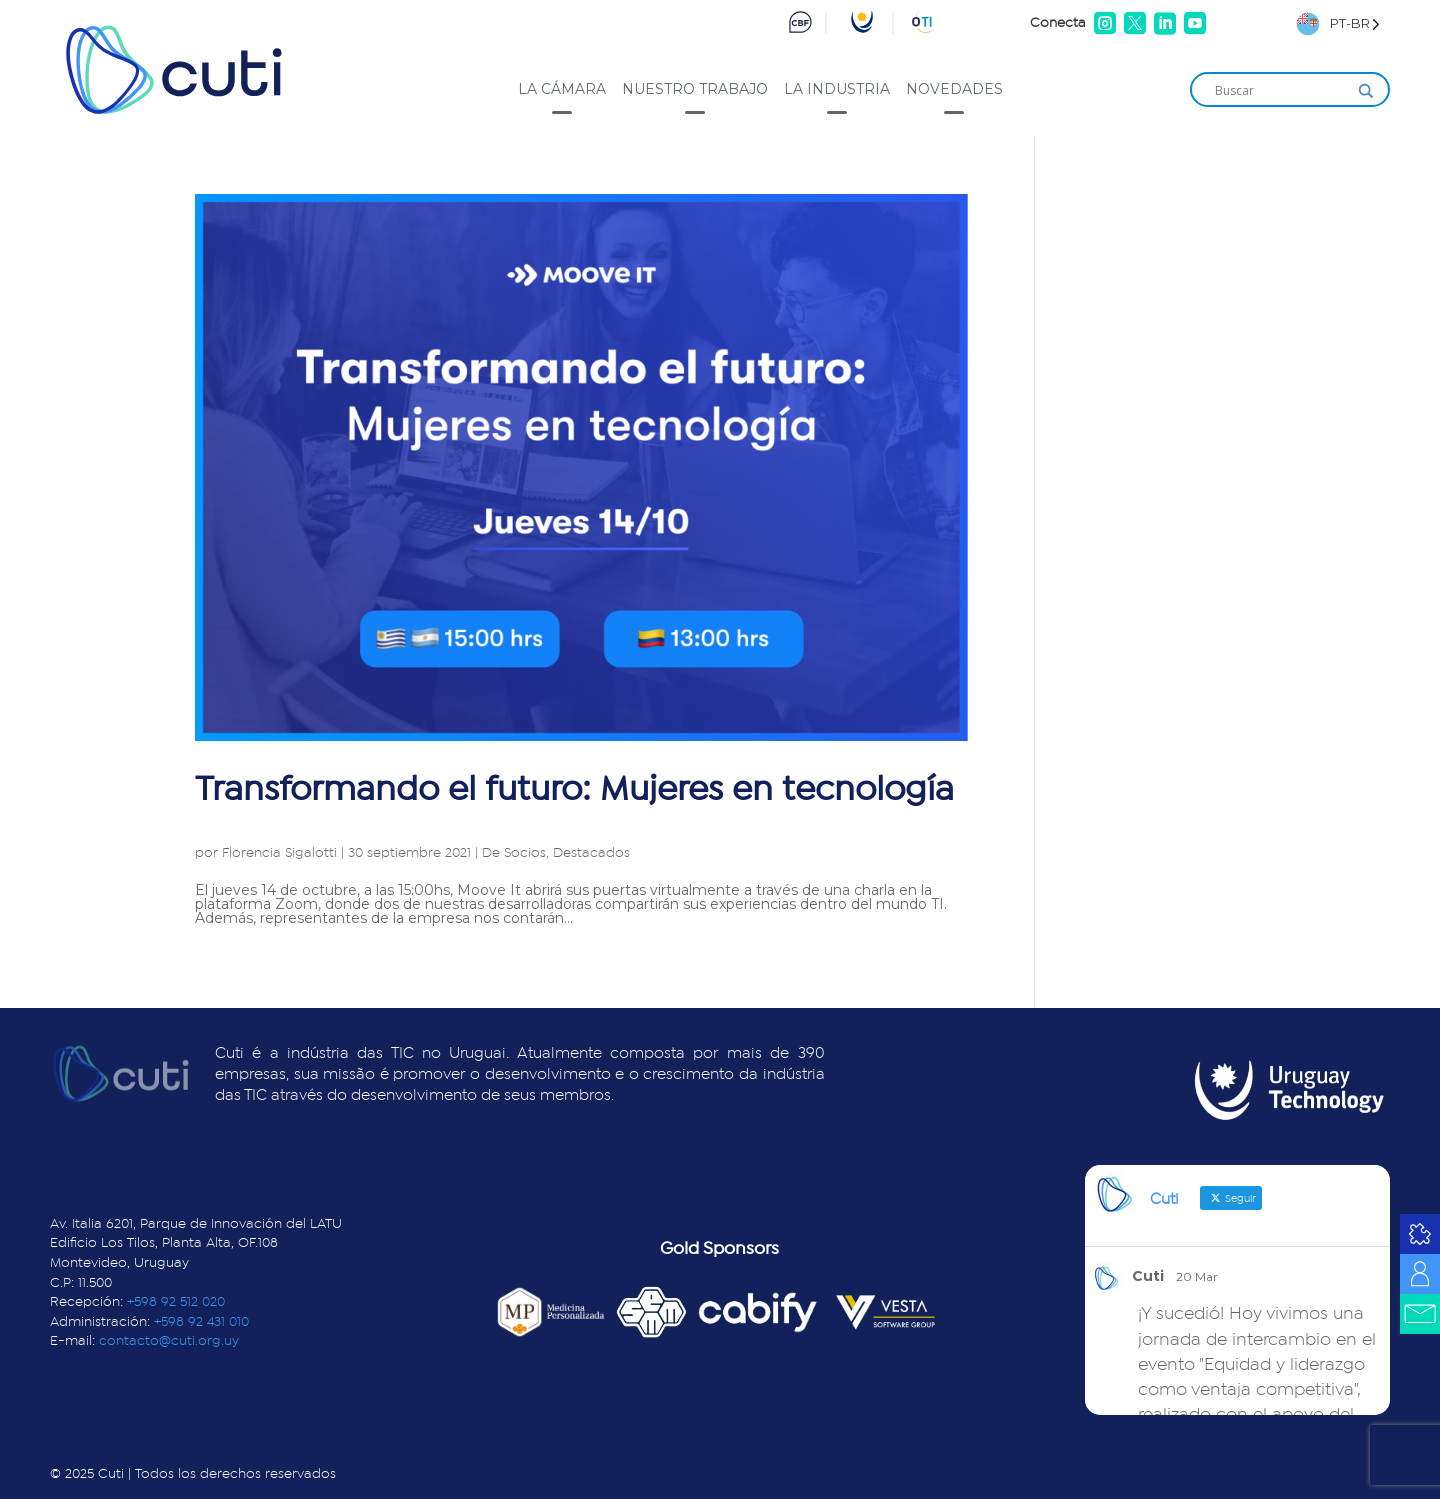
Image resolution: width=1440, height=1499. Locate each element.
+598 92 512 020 (176, 1302)
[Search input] (1281, 91)
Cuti (1148, 1276)
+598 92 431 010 (201, 1322)
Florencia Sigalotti (279, 853)
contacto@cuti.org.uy (169, 1341)
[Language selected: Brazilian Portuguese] (1338, 23)
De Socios (514, 853)
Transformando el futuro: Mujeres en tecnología (574, 789)
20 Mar (1197, 1276)
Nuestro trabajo (695, 89)
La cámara (562, 89)
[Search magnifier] (1366, 91)
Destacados (591, 853)
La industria (837, 89)
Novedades (954, 89)
